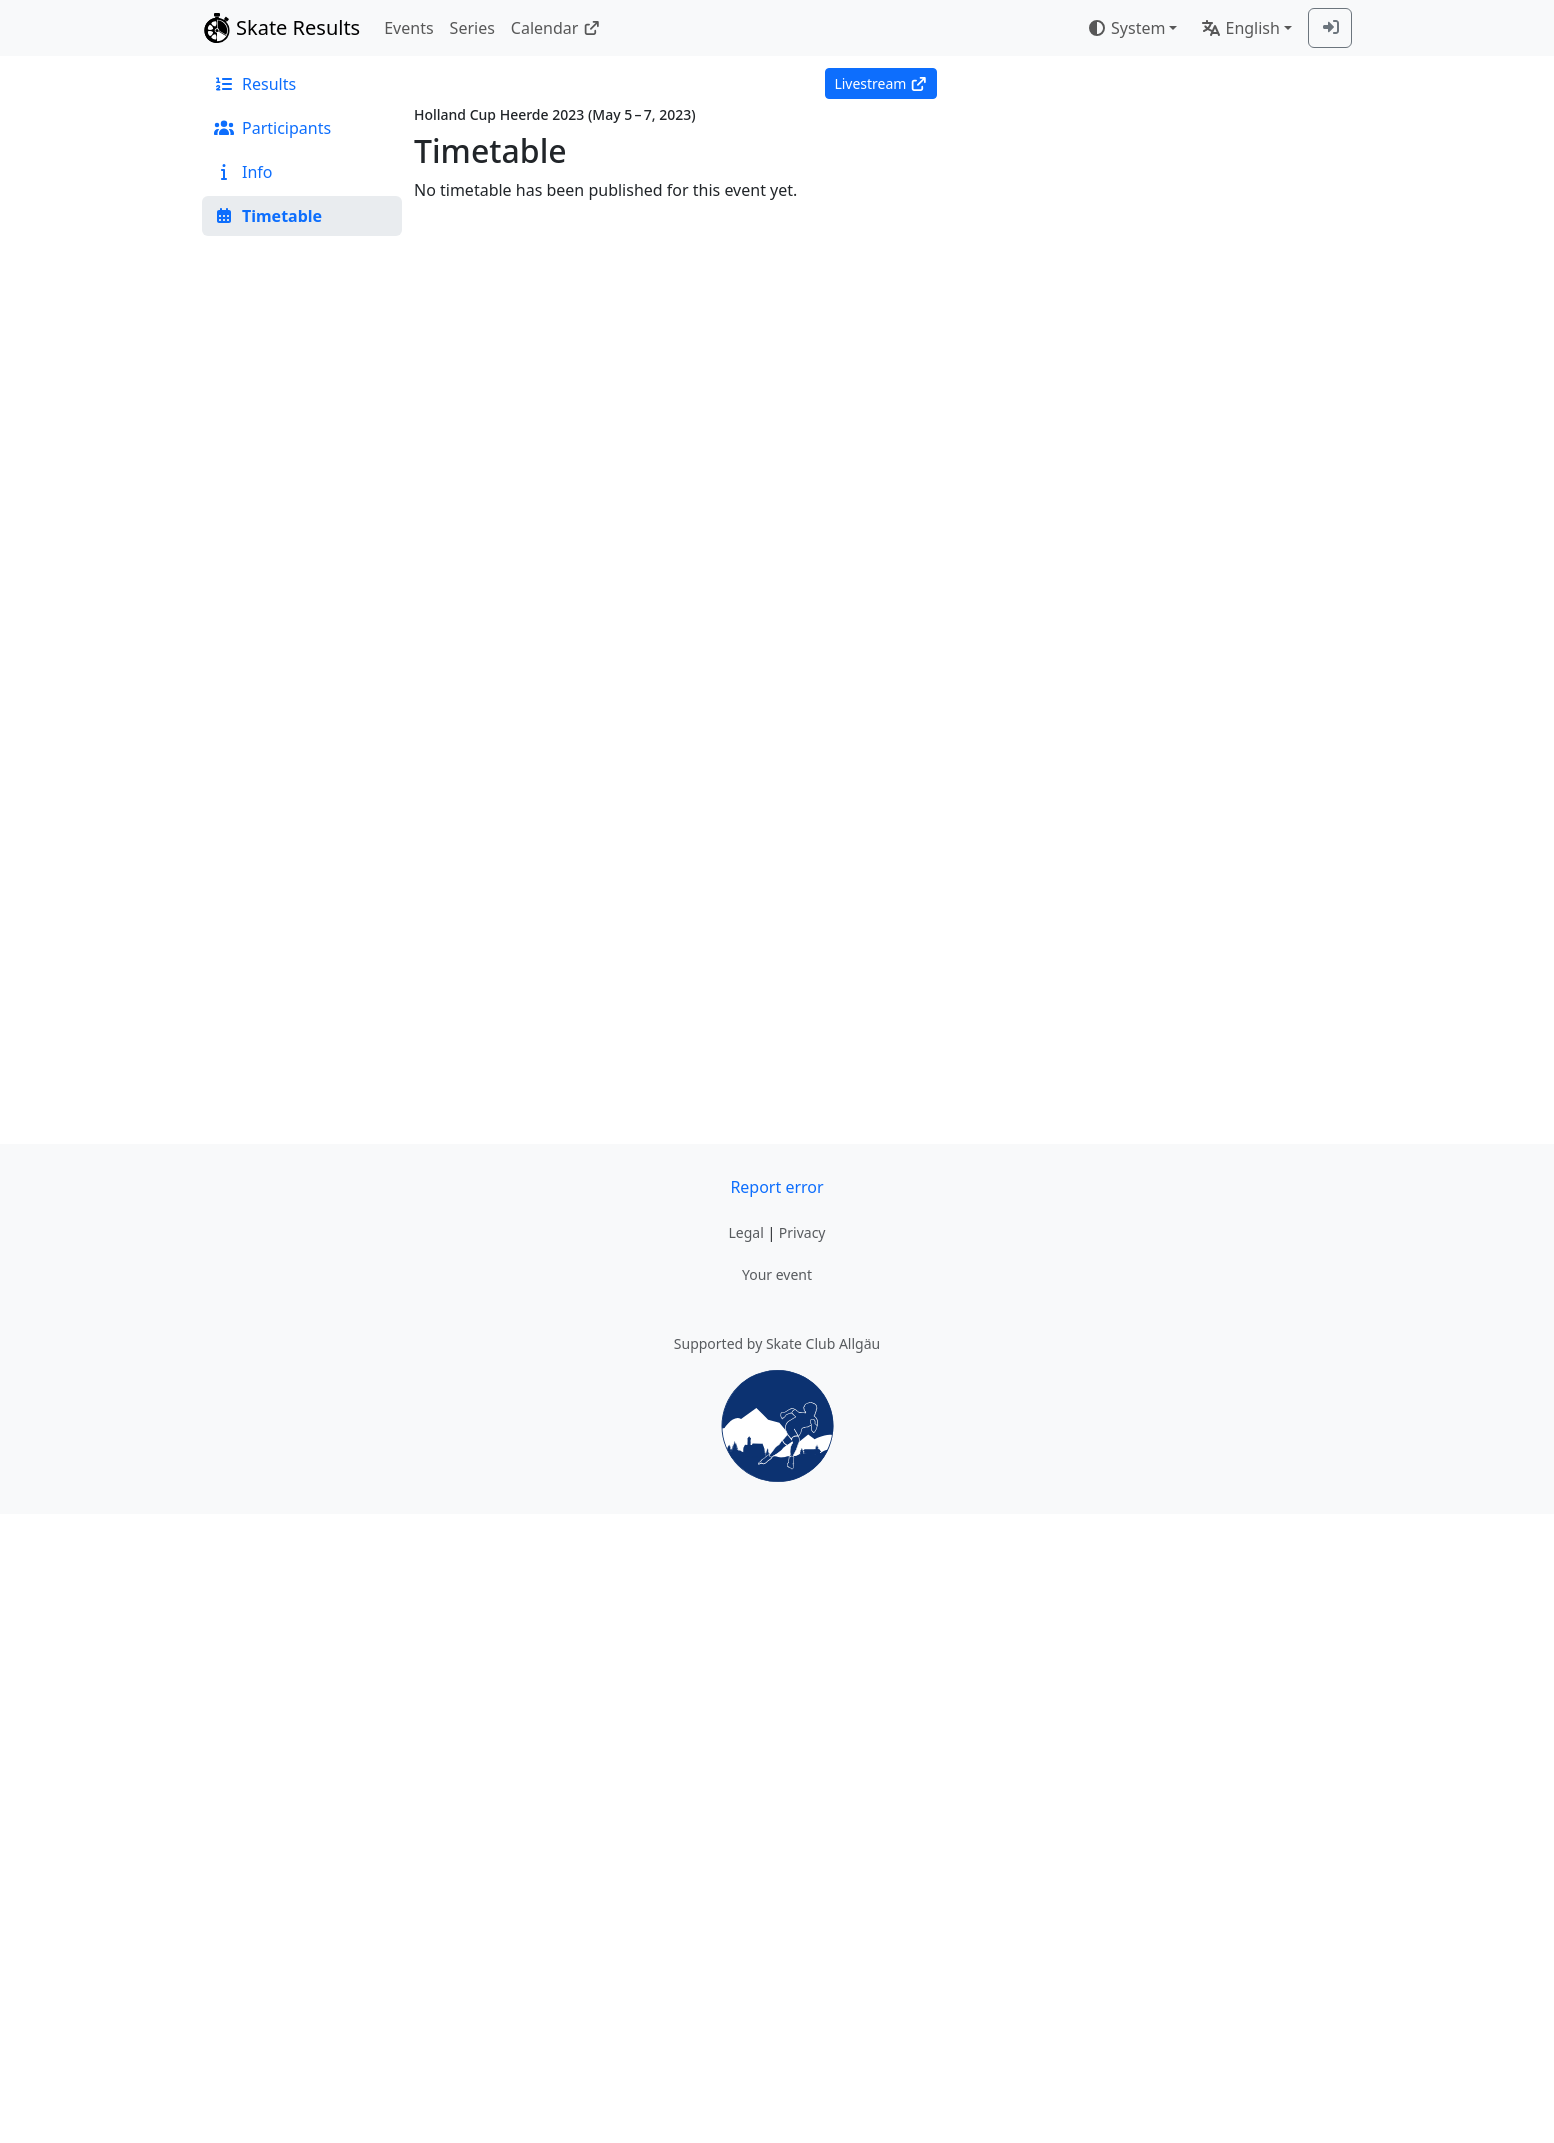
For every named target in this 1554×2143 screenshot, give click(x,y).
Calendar (555, 28)
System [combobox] (1126, 28)
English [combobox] (1240, 28)
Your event (777, 1274)
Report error (776, 1187)
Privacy (802, 1232)
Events (408, 28)
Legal (745, 1232)
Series (472, 28)
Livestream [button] (880, 83)
